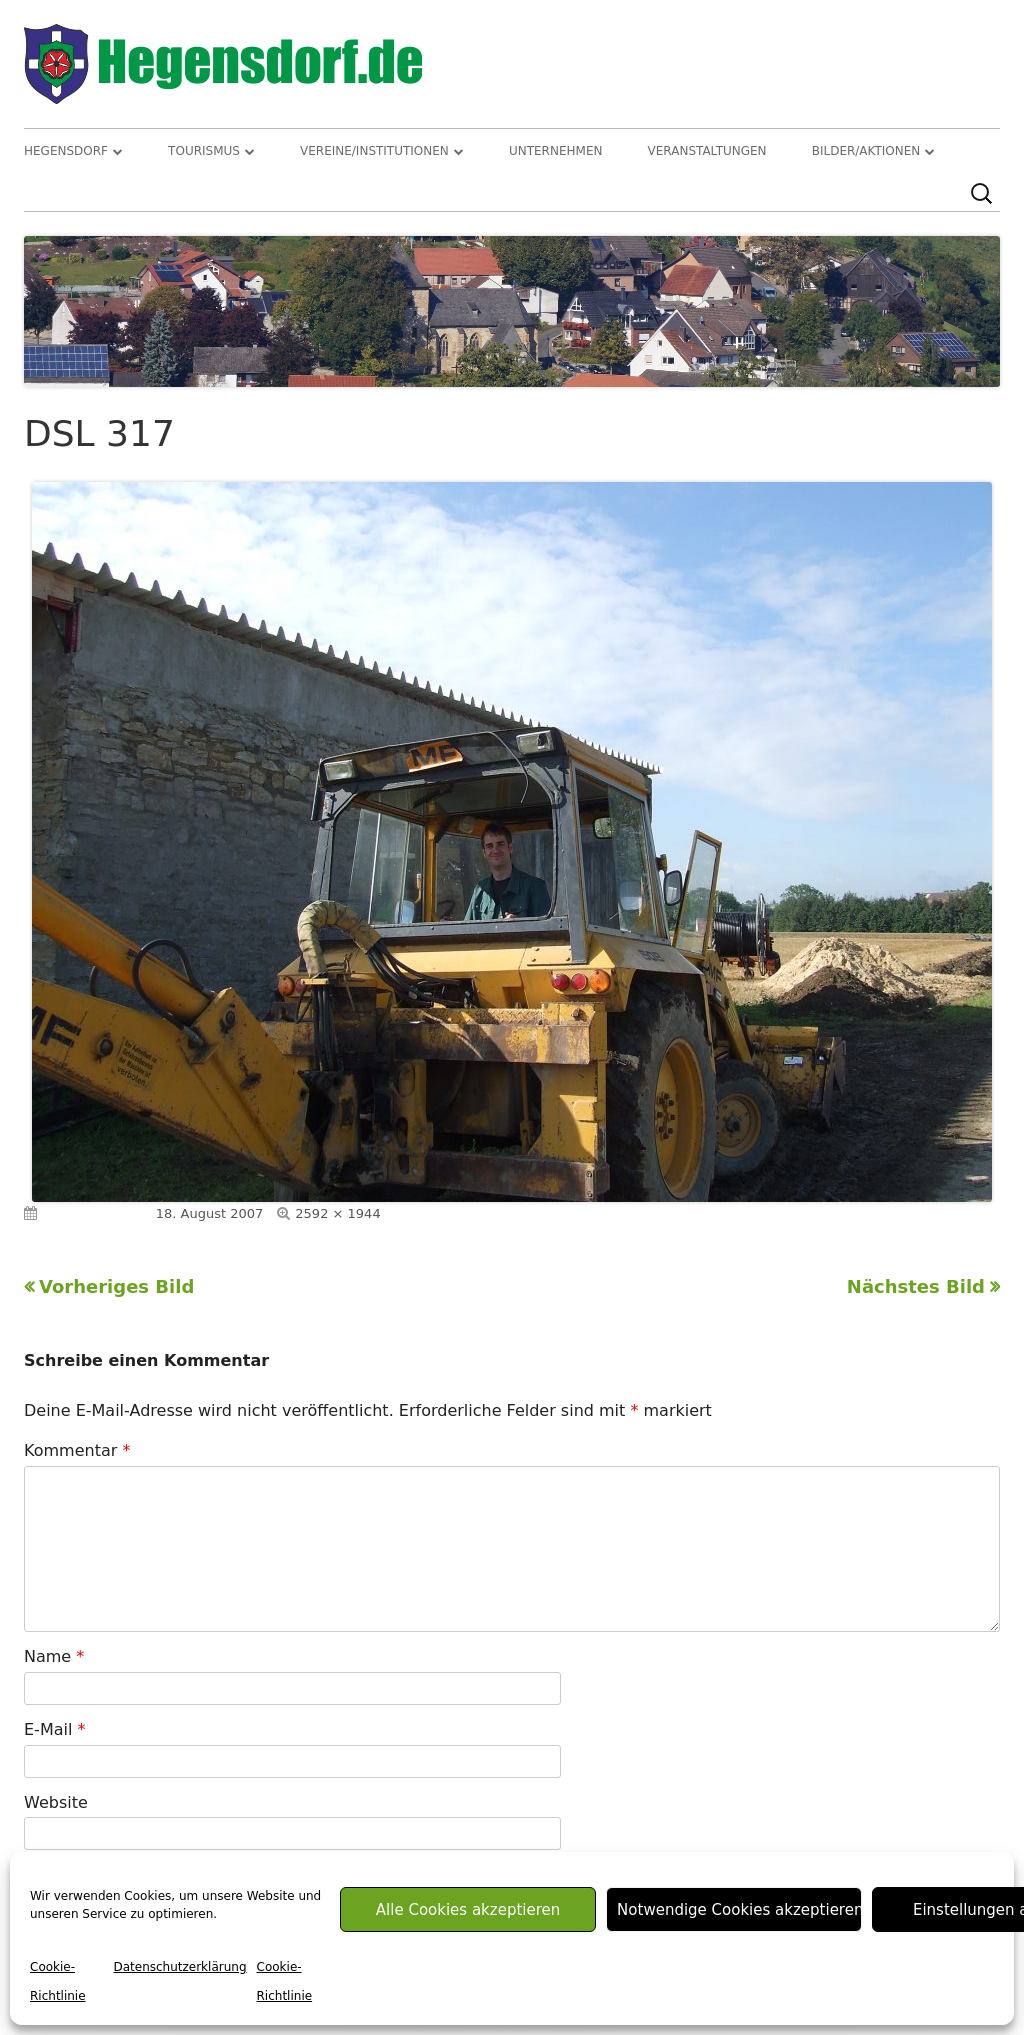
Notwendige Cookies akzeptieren (739, 1910)
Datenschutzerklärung (179, 1967)
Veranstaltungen (707, 151)
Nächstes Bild (916, 1286)
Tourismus (204, 151)
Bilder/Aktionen (866, 151)
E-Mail (54, 1729)
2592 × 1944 (337, 1213)
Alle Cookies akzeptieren (468, 1910)
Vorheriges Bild (116, 1286)
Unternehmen (556, 151)
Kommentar (77, 1450)
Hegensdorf (66, 151)
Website (56, 1802)
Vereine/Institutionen (374, 151)
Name (54, 1656)
